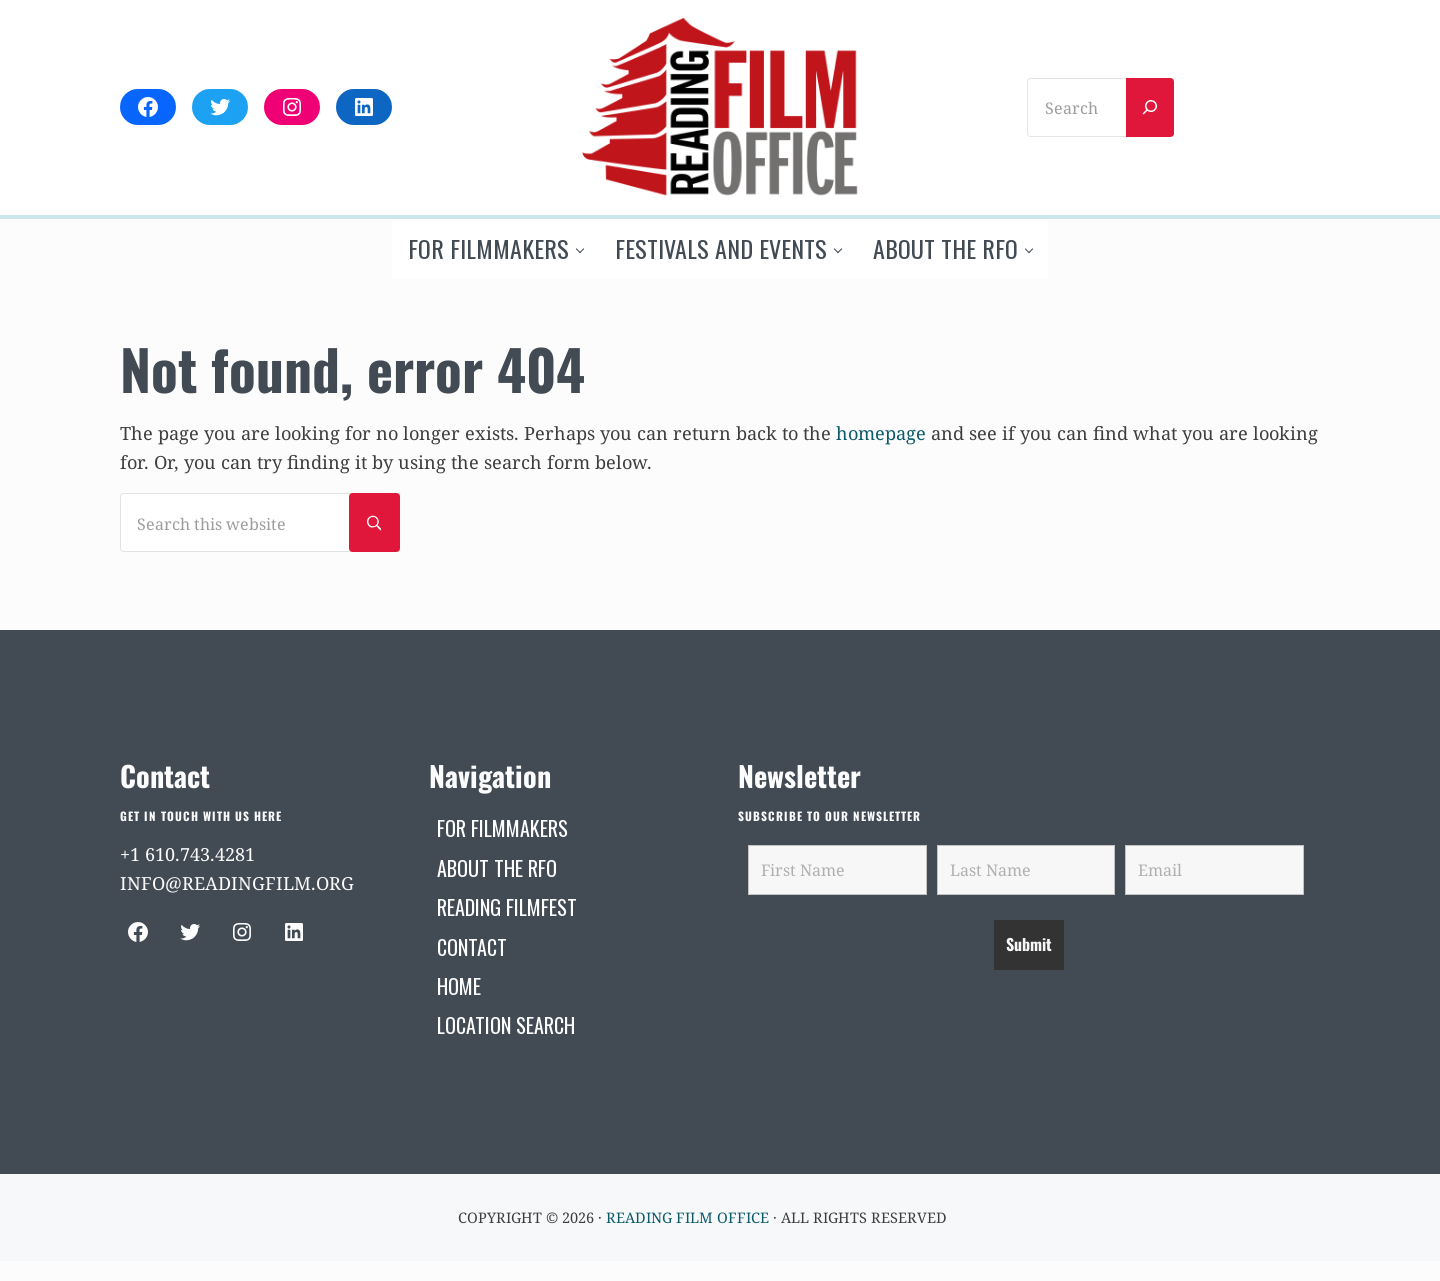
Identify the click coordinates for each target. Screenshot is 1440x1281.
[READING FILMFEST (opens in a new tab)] (507, 907)
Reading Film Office (687, 1217)
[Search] (1150, 107)
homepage (881, 433)
